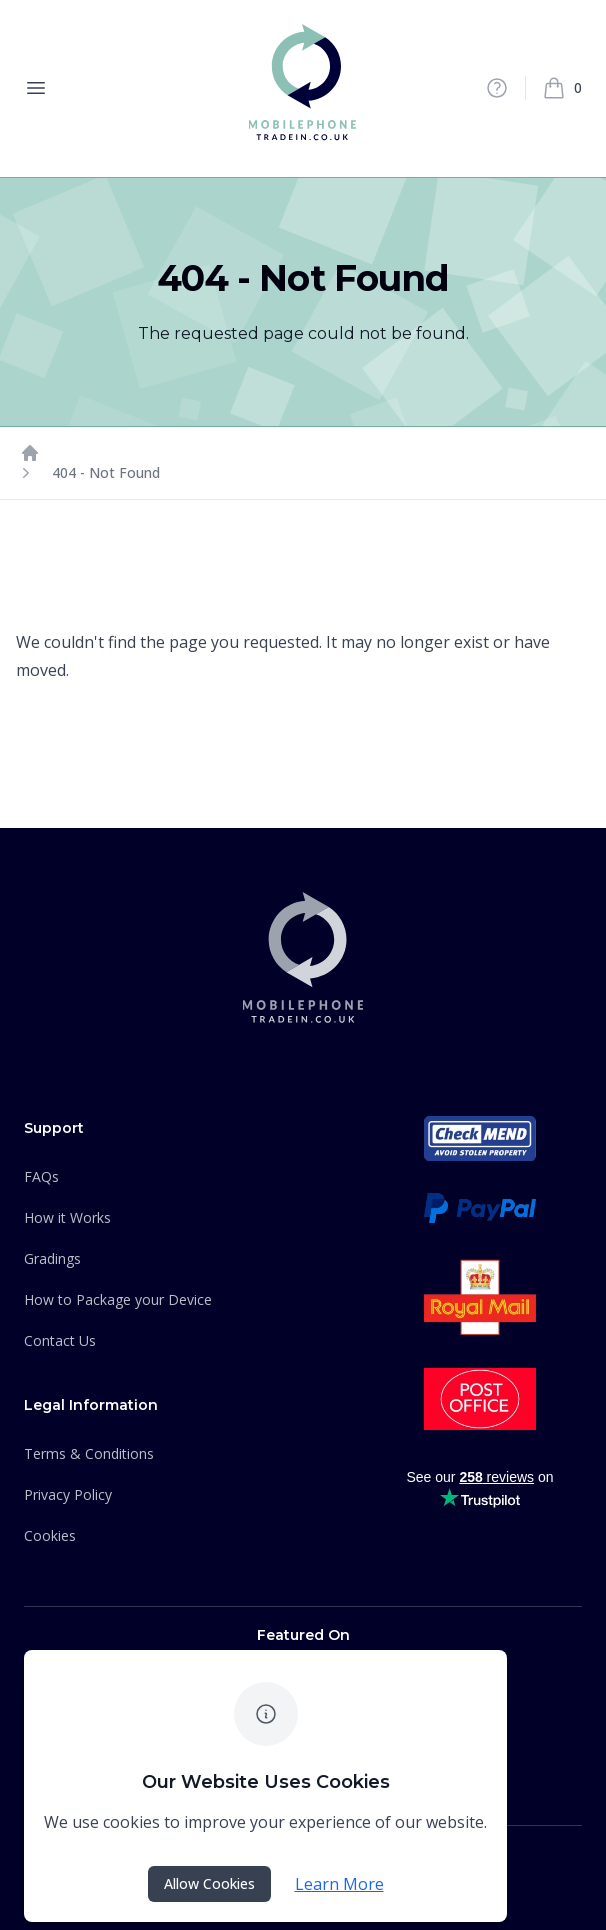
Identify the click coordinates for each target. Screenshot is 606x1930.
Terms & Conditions (89, 1453)
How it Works (67, 1217)
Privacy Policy (68, 1494)
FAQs (41, 1176)
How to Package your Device (118, 1299)
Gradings (52, 1258)
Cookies (50, 1535)
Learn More (339, 1884)
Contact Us (60, 1340)
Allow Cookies (209, 1883)
